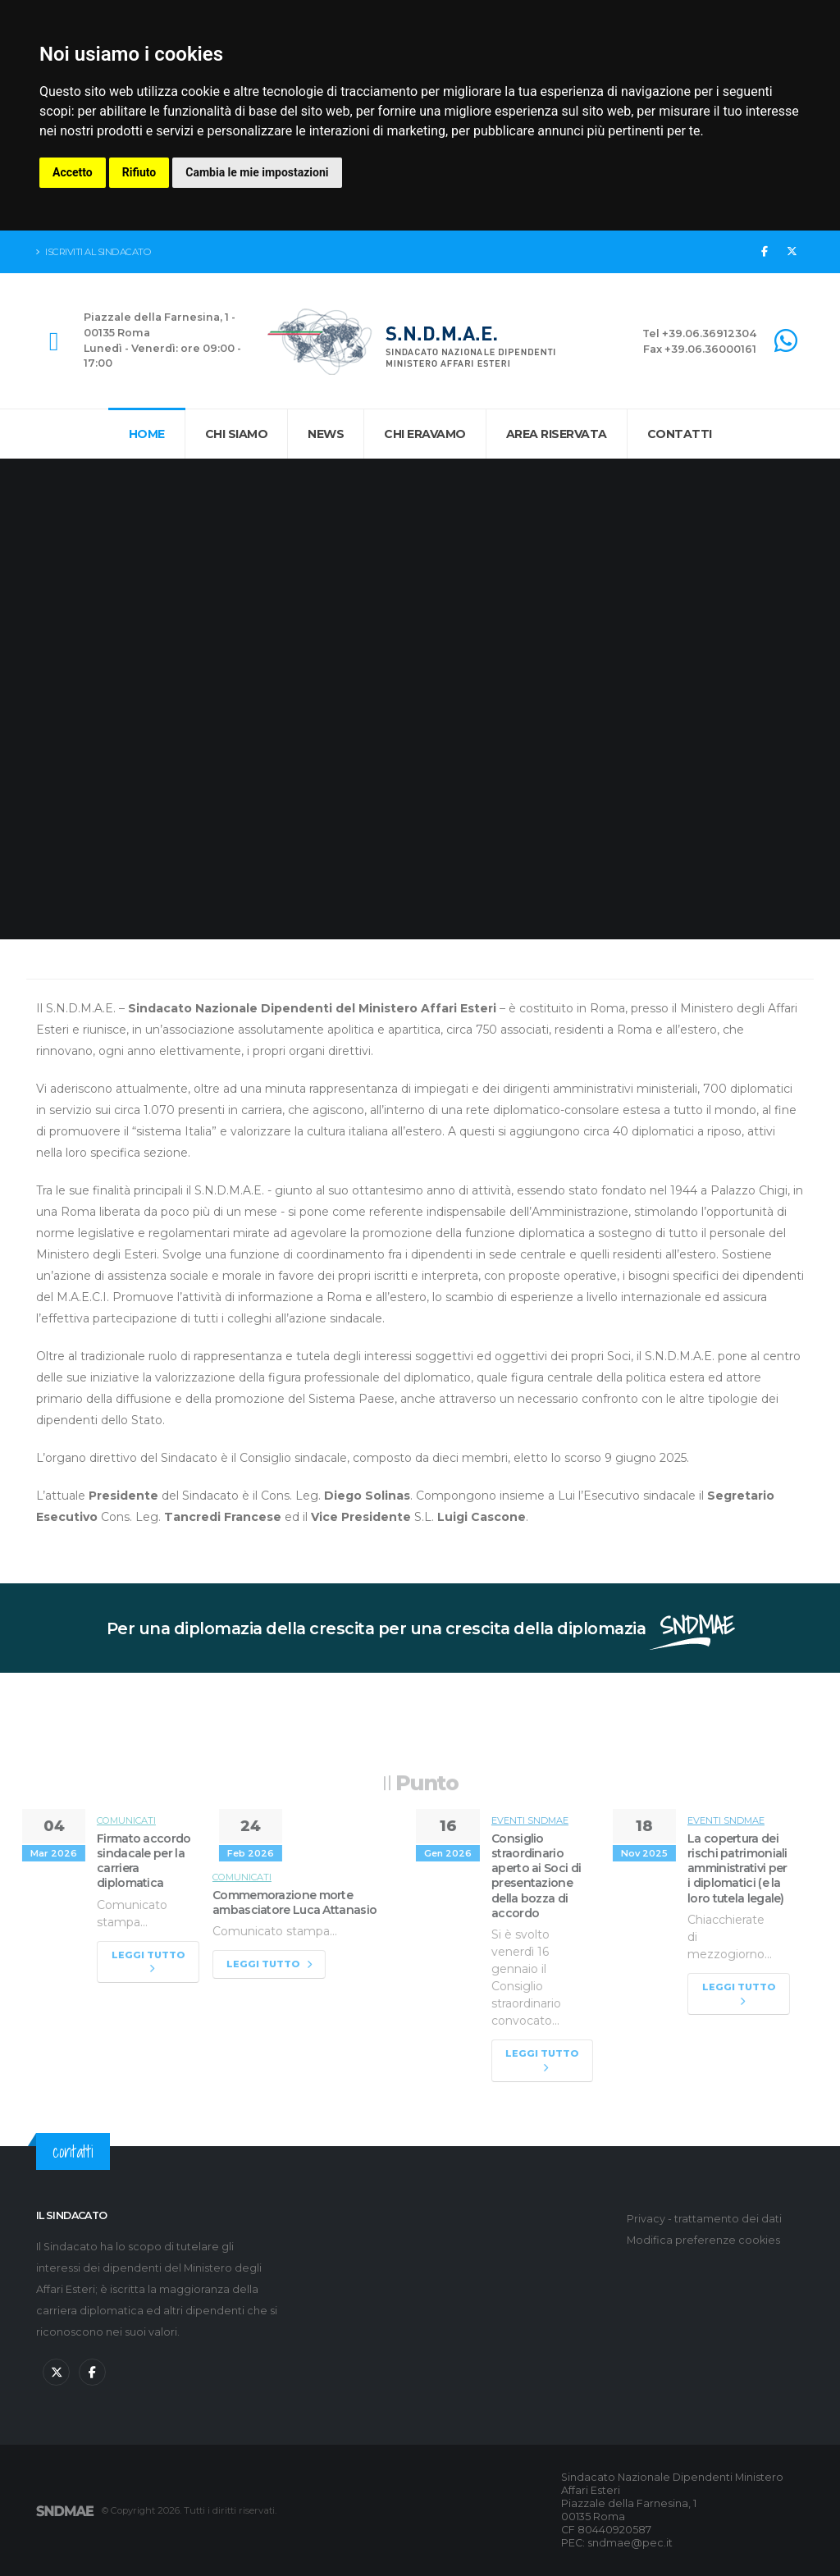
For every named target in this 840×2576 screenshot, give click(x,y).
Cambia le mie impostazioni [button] (256, 172)
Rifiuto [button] (139, 172)
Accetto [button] (72, 172)
